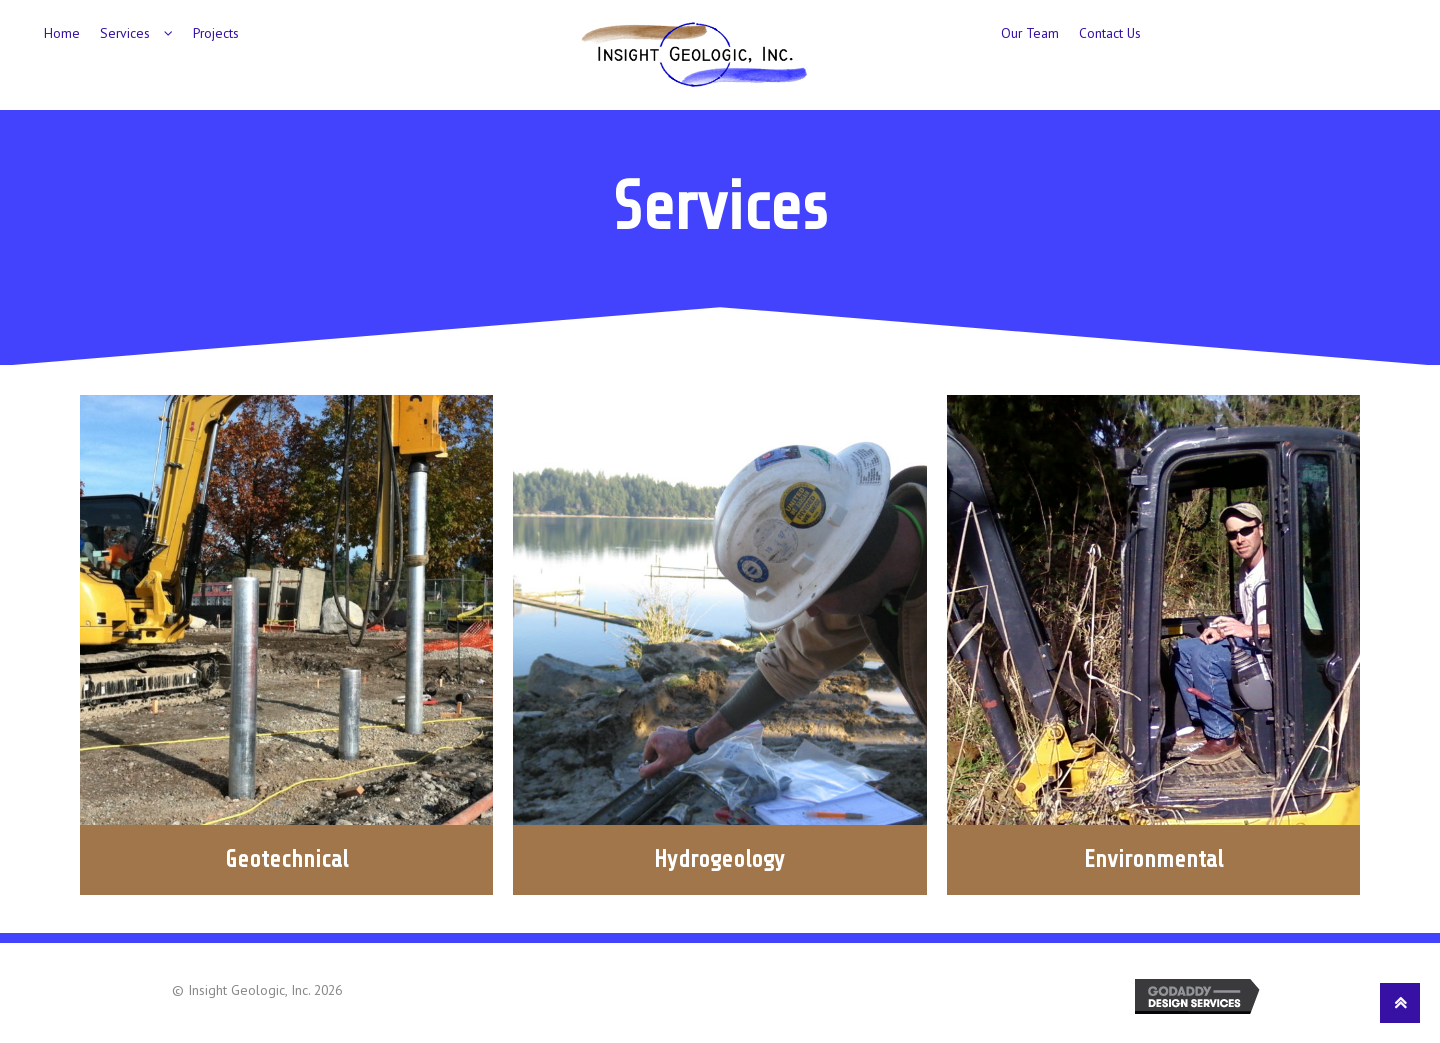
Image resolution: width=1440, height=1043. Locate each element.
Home (62, 33)
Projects (216, 33)
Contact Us (1110, 33)
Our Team (1030, 33)
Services (125, 33)
